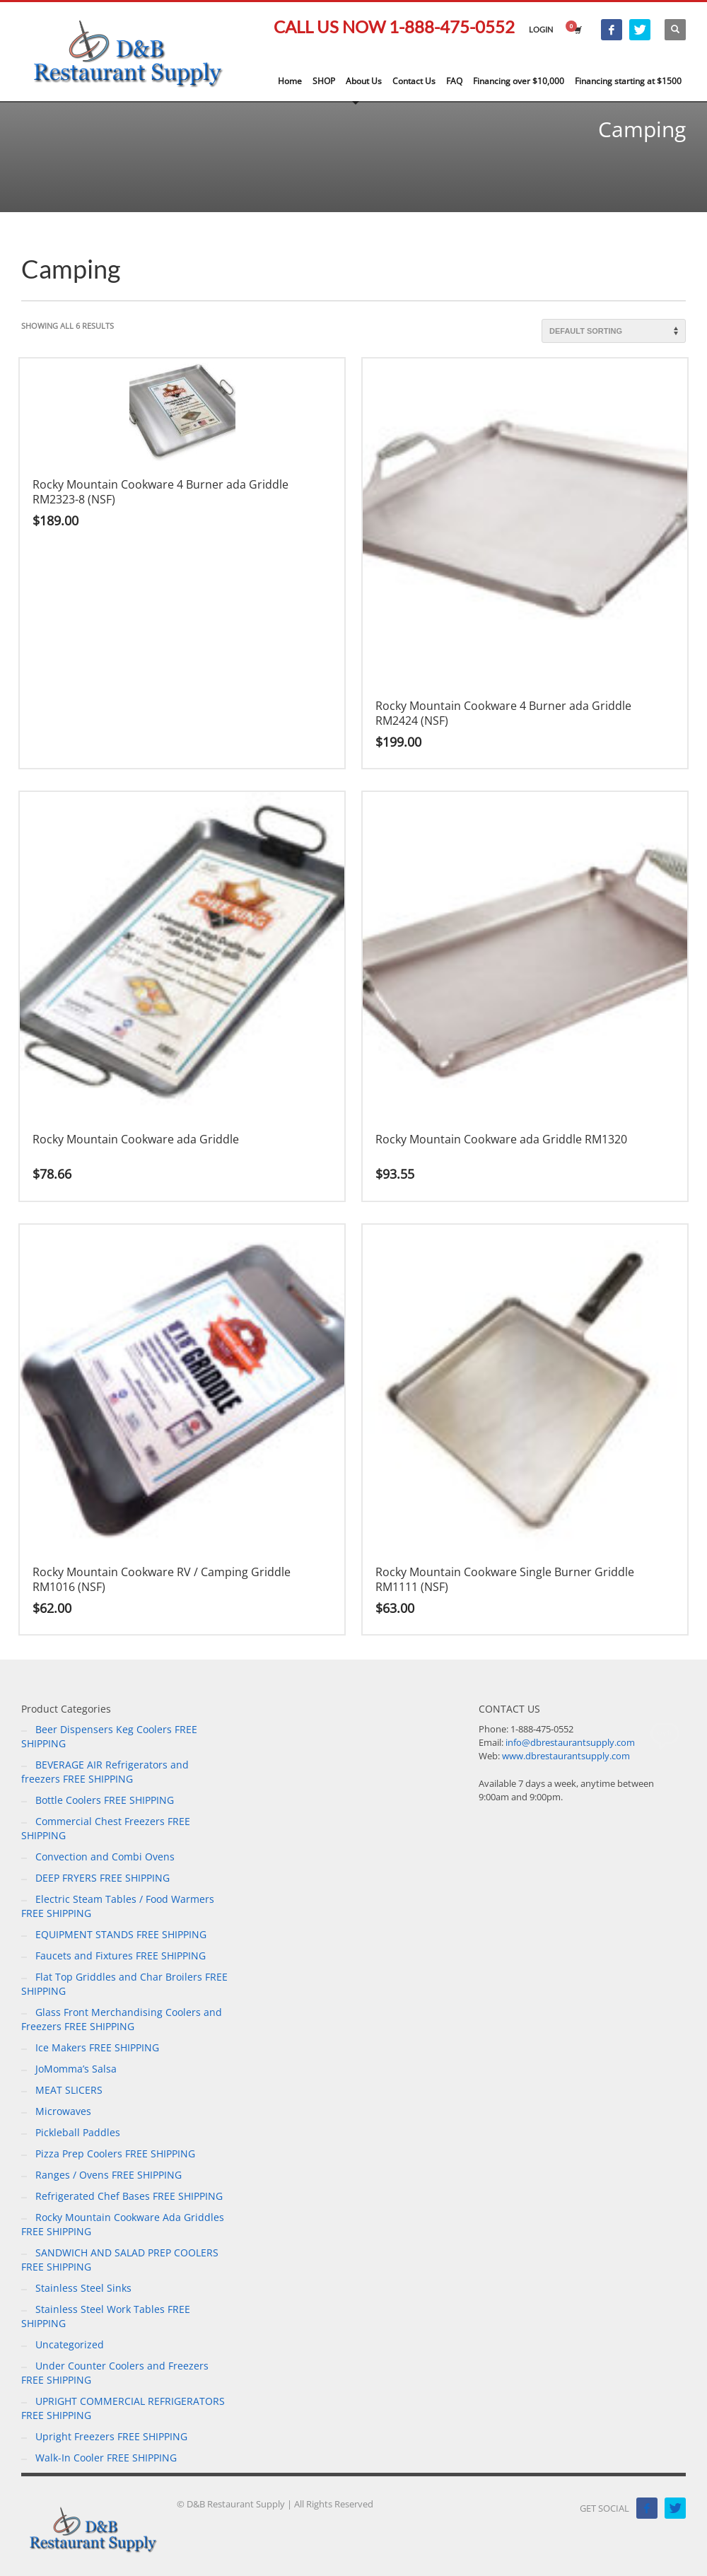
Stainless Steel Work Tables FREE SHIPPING (105, 2316)
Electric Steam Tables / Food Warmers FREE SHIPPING (117, 1906)
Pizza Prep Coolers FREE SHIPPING (115, 2153)
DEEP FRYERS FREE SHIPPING (102, 1877)
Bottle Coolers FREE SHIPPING (104, 1800)
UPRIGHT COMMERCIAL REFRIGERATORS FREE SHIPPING (123, 2408)
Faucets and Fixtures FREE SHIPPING (120, 1955)
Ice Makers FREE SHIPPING (97, 2047)
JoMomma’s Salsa (76, 2068)
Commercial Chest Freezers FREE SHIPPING (105, 1828)
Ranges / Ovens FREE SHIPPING (108, 2174)
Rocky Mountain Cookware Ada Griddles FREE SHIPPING (122, 2224)
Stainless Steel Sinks (83, 2288)
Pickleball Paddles (77, 2132)
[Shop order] (614, 331)
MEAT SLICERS (69, 2090)
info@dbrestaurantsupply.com (570, 1742)
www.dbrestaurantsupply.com (566, 1755)
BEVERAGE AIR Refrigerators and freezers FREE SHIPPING (105, 1771)
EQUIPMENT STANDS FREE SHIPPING (120, 1934)
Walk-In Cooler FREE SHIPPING (106, 2457)
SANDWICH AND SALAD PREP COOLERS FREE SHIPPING (119, 2259)
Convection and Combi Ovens (105, 1856)
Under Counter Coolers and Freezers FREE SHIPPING (115, 2372)
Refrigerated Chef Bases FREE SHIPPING (129, 2196)
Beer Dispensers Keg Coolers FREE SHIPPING (109, 1736)
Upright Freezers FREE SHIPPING (111, 2436)
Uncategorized (69, 2344)
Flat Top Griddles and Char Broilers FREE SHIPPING (124, 1984)
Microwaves (63, 2111)
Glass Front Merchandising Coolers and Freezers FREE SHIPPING (121, 2019)
